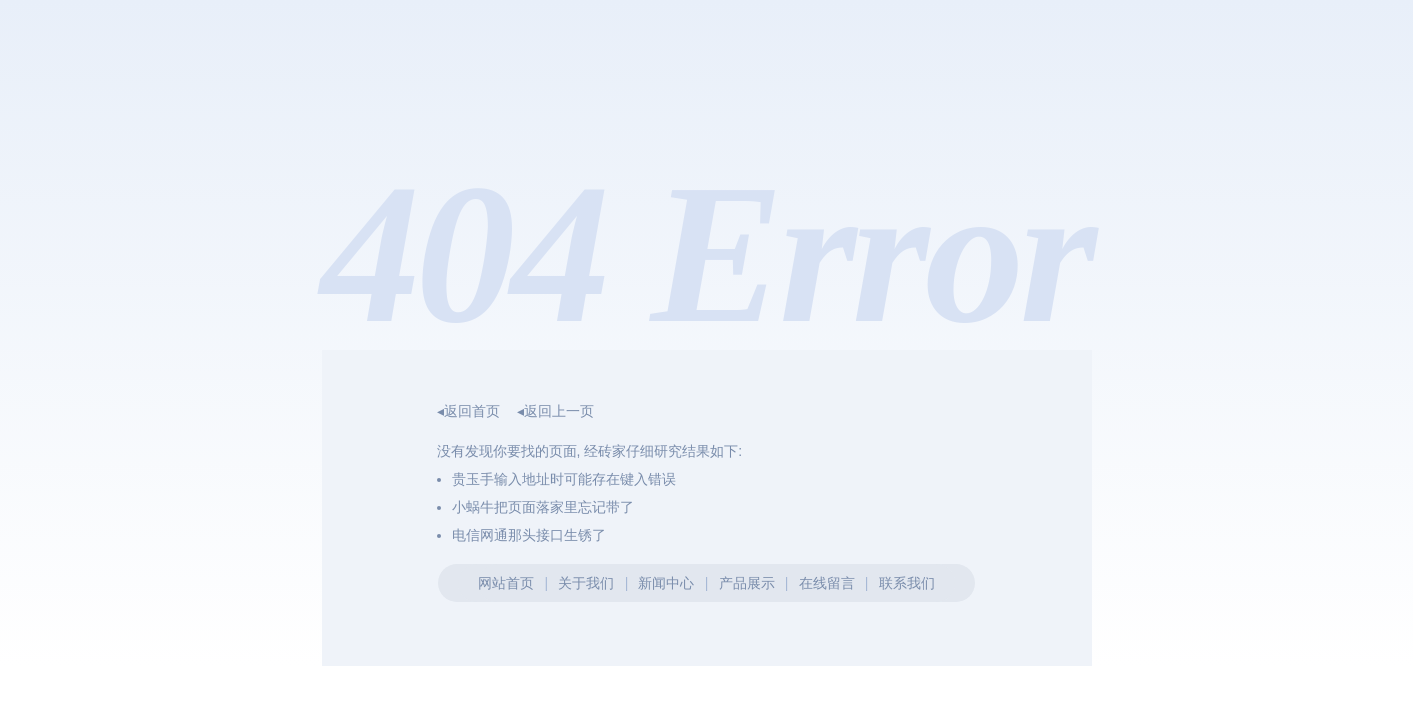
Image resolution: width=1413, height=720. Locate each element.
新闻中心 (666, 583)
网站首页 (506, 583)
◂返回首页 (468, 411)
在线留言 (827, 583)
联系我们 (907, 583)
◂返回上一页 (555, 411)
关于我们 (586, 583)
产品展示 (747, 583)
